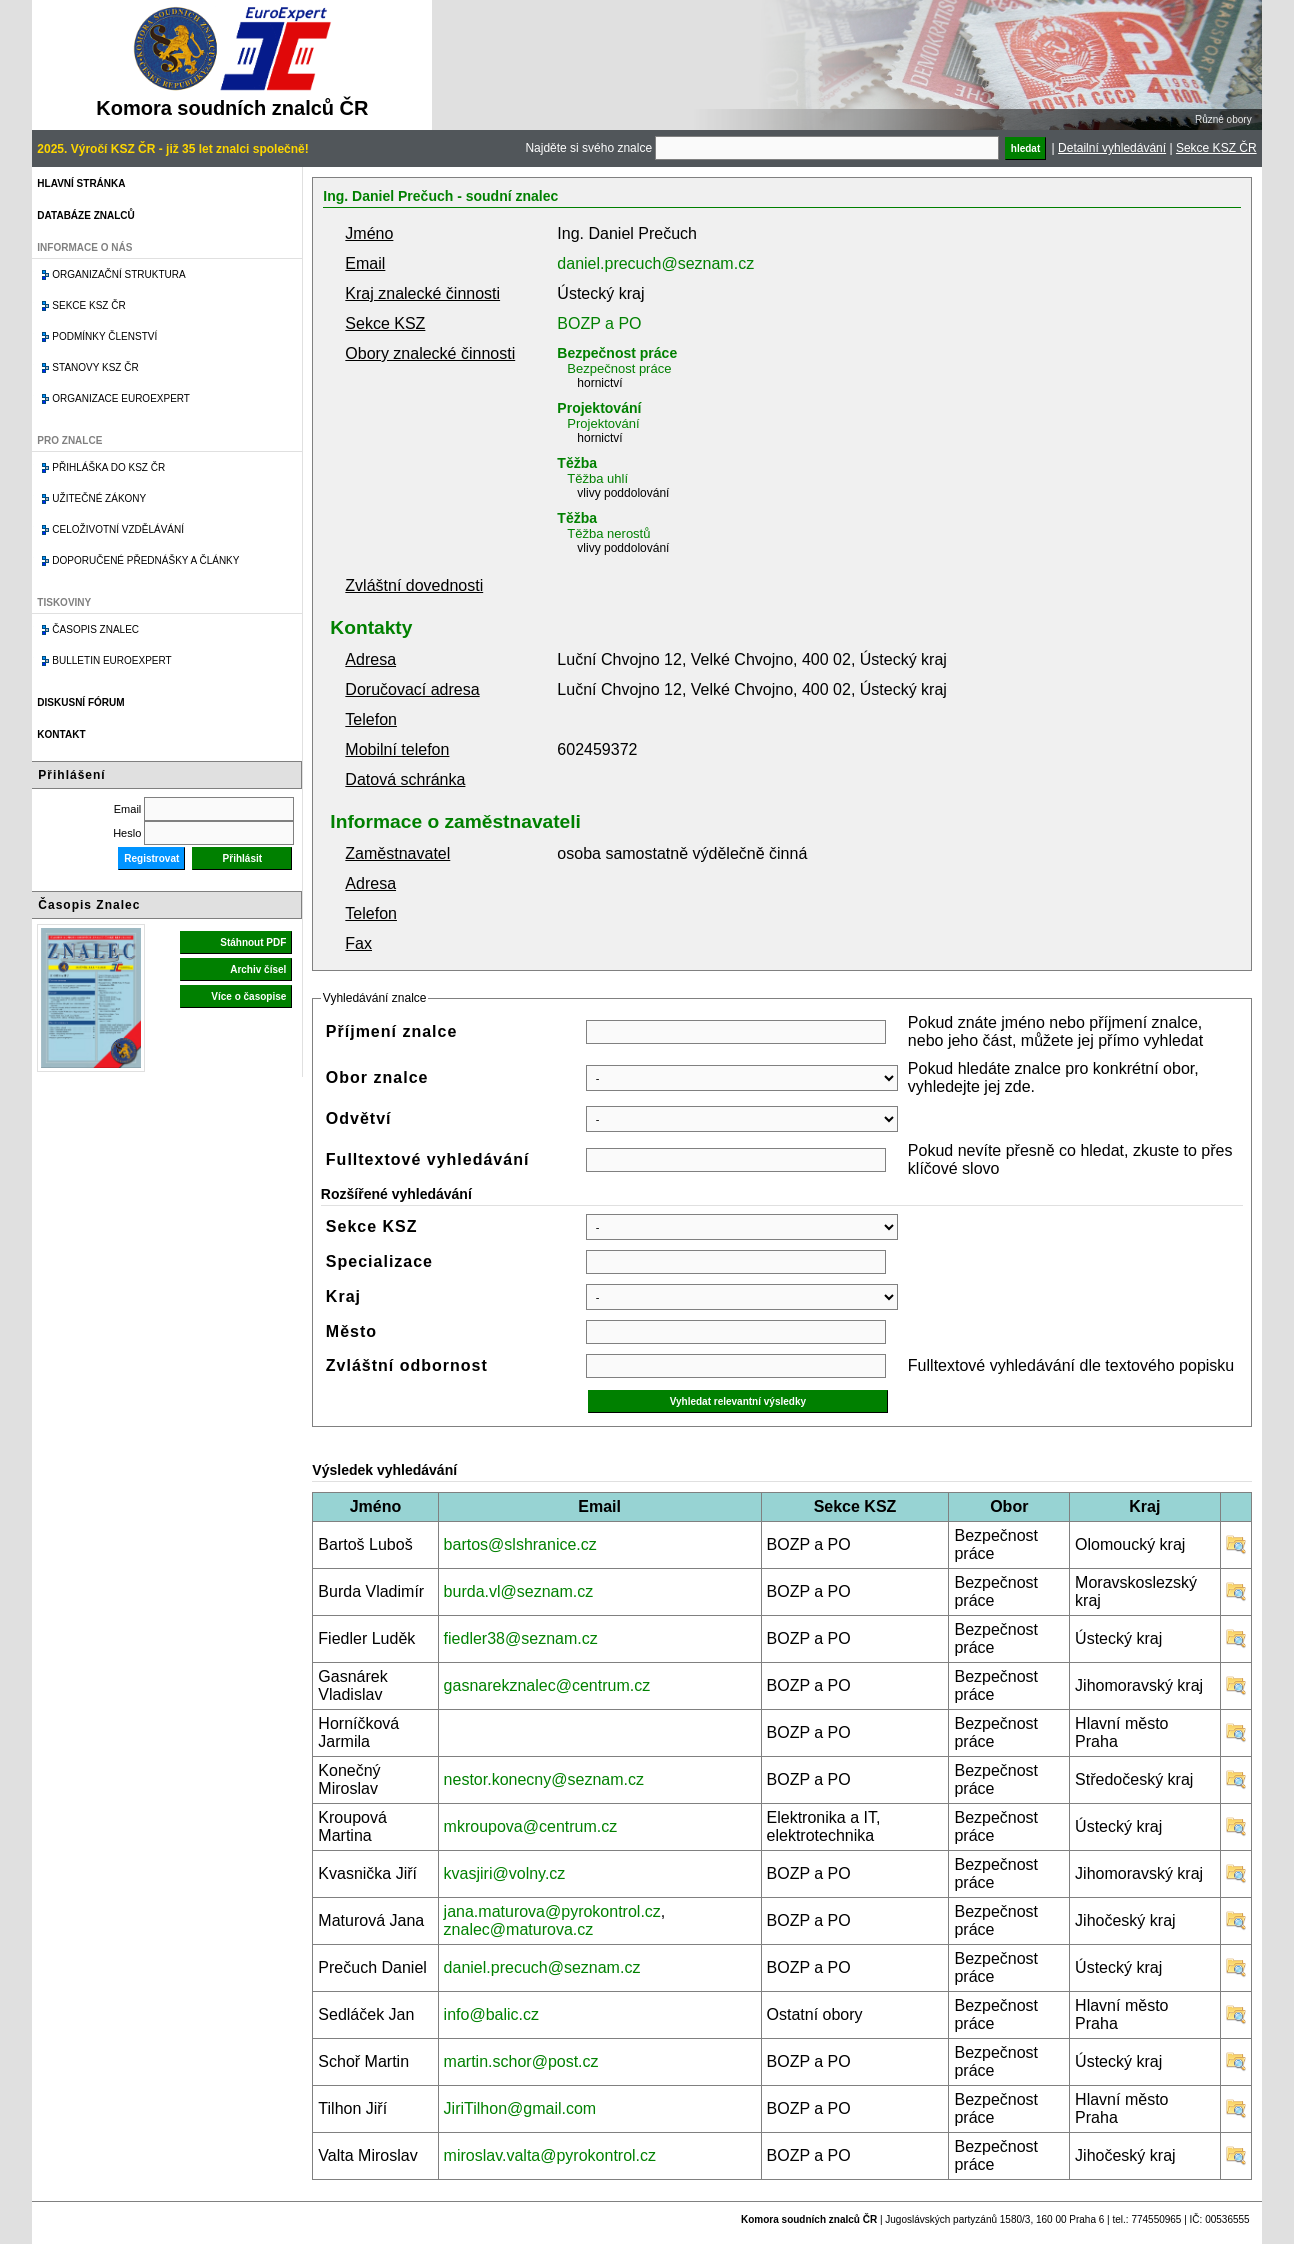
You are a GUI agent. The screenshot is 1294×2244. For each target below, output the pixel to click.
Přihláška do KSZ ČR (108, 467)
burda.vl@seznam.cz (519, 1591)
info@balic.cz (491, 2014)
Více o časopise (248, 996)
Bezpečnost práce (617, 353)
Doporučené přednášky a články (145, 560)
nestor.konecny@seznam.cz (544, 1779)
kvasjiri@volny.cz (505, 1873)
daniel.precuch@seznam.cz (655, 263)
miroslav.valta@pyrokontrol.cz (550, 2155)
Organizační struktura (118, 274)
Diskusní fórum (80, 702)
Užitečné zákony (99, 498)
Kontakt (61, 734)
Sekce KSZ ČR (1216, 148)
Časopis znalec (95, 629)
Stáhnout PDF (253, 942)
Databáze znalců (85, 215)
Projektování (599, 408)
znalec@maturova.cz (519, 1929)
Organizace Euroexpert (121, 398)
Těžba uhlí (597, 478)
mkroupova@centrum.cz (531, 1826)
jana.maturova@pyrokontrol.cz (552, 1911)
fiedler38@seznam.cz (521, 1638)
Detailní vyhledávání (1112, 148)
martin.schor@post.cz (521, 2061)
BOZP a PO (599, 323)
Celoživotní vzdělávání (118, 529)
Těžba (577, 463)
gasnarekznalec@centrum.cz (547, 1685)
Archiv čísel (258, 969)
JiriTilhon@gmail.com (520, 2108)
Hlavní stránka (81, 183)
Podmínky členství (104, 336)
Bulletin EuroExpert (111, 660)
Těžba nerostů (608, 533)
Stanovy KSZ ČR (95, 367)
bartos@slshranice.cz (520, 1544)
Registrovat (151, 858)
